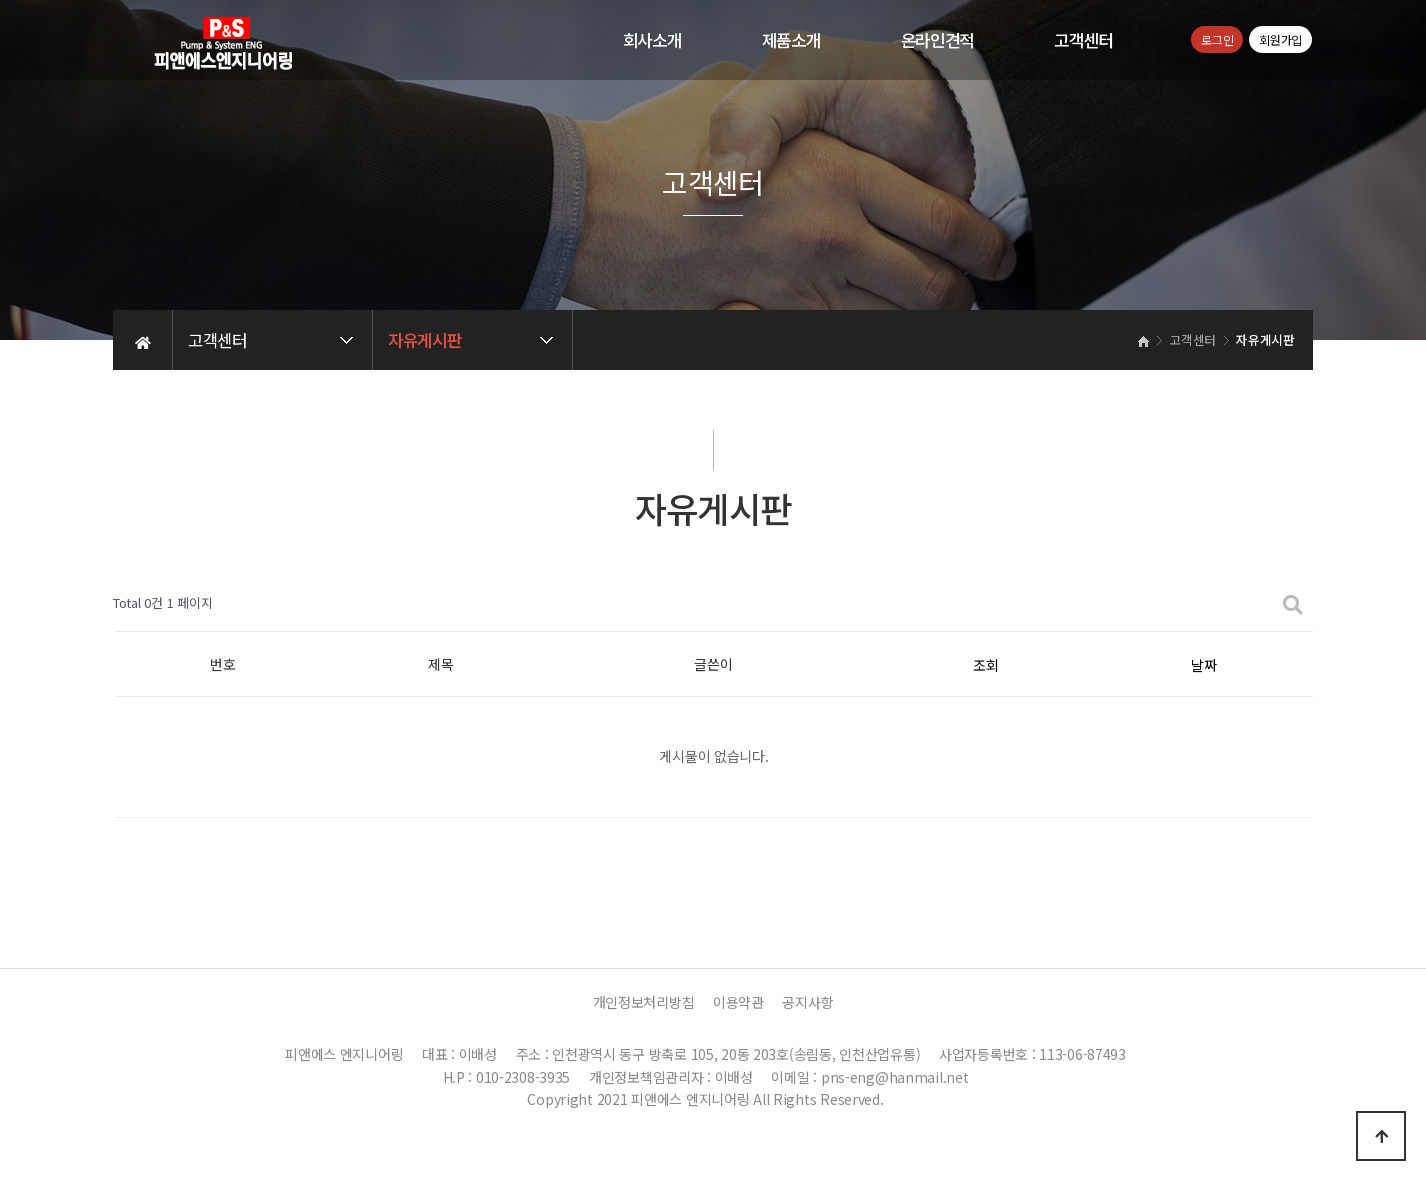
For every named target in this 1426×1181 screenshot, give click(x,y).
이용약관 (738, 1002)
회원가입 (1280, 39)
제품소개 (791, 40)
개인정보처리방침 (644, 1002)
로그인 (1217, 39)
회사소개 (652, 40)
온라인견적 (938, 40)
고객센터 (1083, 40)
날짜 (1203, 665)
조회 (985, 665)
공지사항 (807, 1002)
